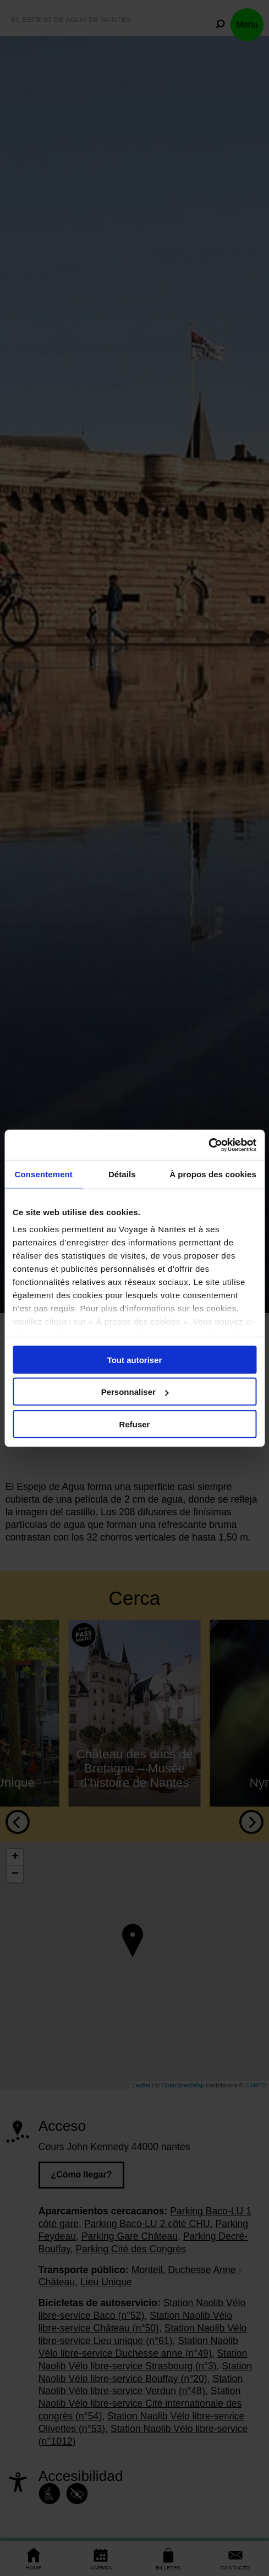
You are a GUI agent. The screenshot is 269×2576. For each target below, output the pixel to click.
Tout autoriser (134, 1359)
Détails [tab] (122, 1174)
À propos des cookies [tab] (212, 1174)
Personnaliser (135, 1392)
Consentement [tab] (44, 1174)
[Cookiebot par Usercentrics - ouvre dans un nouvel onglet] (208, 1145)
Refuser (134, 1423)
